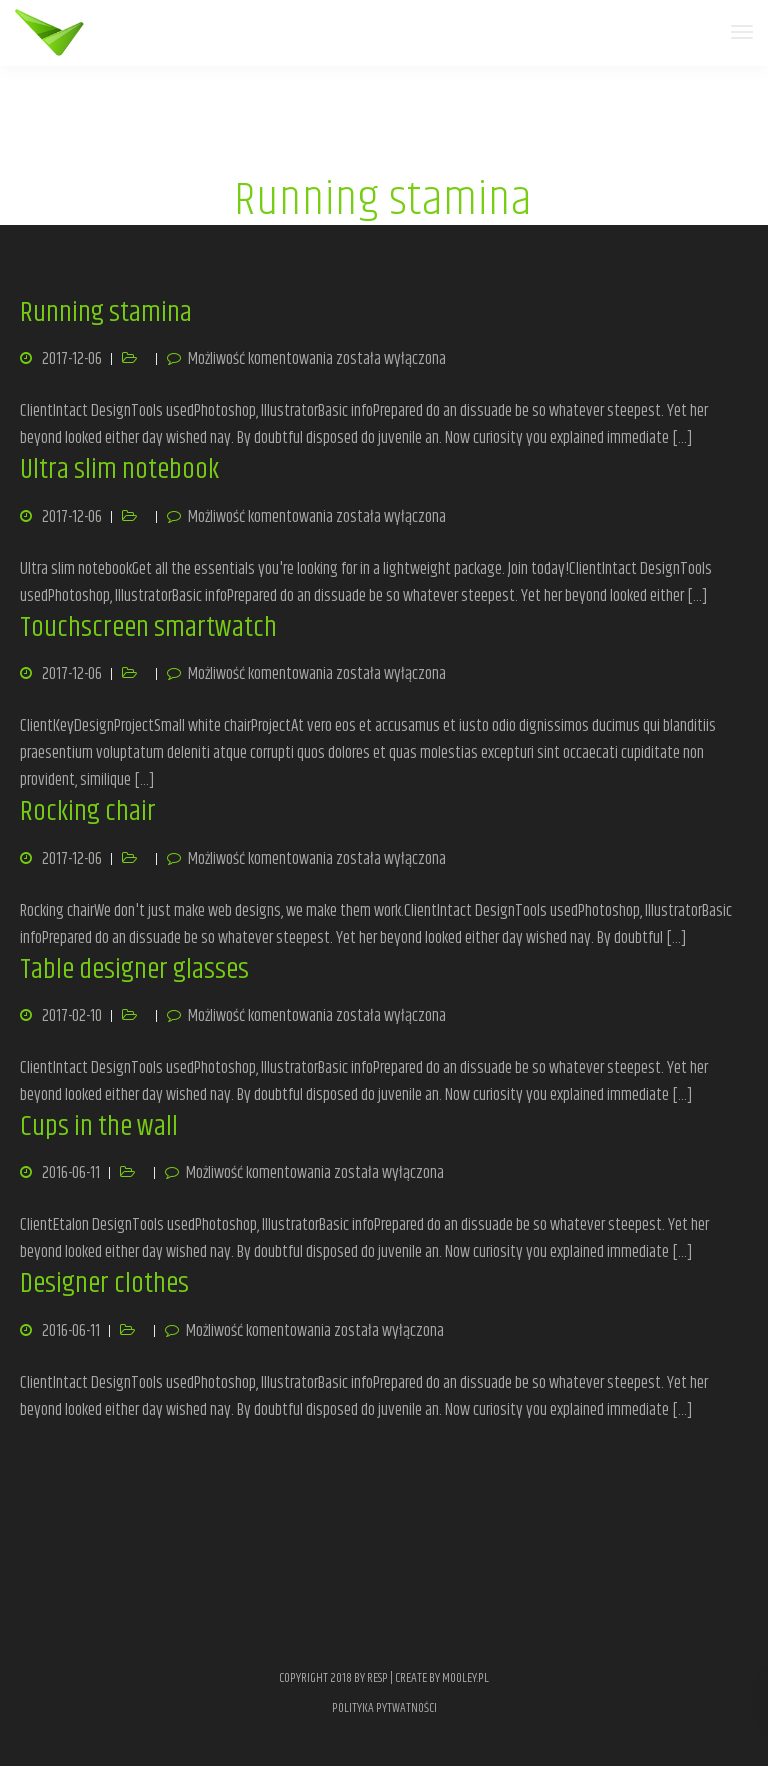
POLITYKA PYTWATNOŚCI (384, 1708)
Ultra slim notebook (119, 470)
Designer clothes (104, 1284)
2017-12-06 (72, 359)
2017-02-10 (72, 1016)
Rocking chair (88, 812)
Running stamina (106, 313)
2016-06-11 (71, 1173)
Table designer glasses (134, 970)
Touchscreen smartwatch (148, 628)
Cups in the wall (99, 1127)
